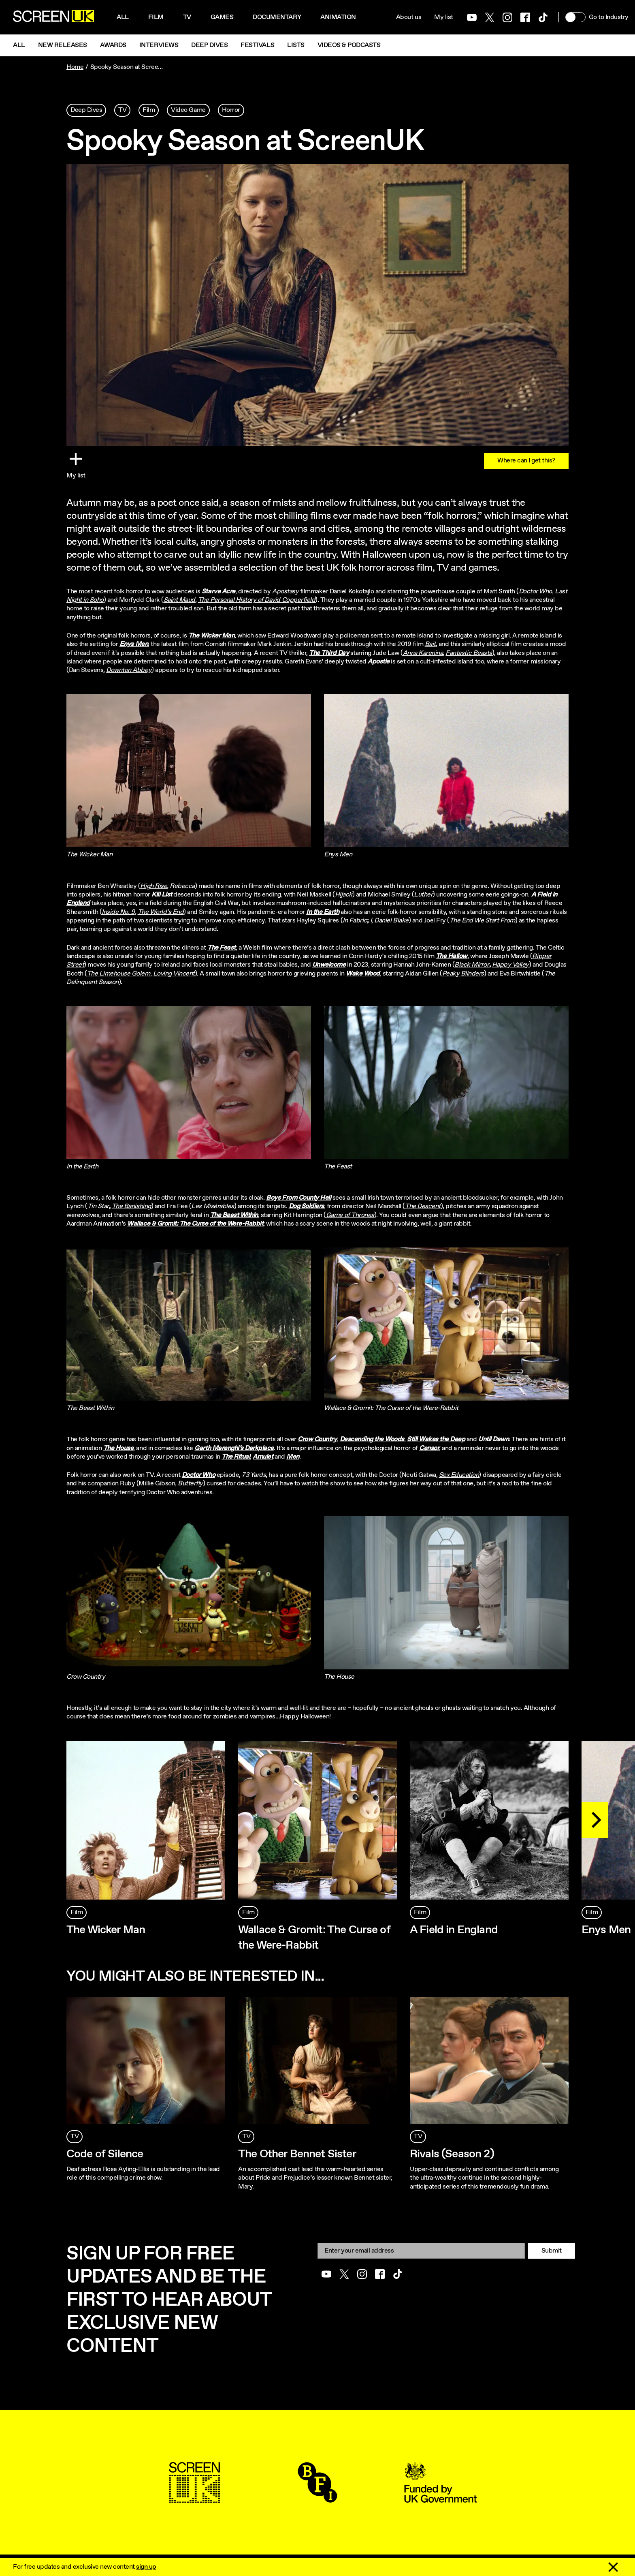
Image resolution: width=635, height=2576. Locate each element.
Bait (430, 644)
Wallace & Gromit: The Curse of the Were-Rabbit (314, 1937)
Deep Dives (209, 45)
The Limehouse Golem (118, 973)
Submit (551, 2251)
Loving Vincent (174, 973)
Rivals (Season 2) (452, 2154)
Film (156, 17)
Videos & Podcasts (349, 45)
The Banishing (131, 1206)
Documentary (277, 17)
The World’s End (161, 912)
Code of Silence (104, 2154)
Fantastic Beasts (468, 653)
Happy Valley (510, 965)
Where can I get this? (526, 460)
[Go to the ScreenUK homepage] (53, 17)
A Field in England (454, 1930)
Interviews (158, 45)
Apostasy (285, 591)
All (123, 17)
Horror (231, 110)
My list (443, 17)
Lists (296, 45)
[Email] (421, 2251)
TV (122, 110)
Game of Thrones (350, 1215)
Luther (423, 894)
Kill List (161, 894)
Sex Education (459, 1475)
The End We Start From (482, 920)
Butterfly (190, 1483)
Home (74, 67)
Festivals (257, 45)
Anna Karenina (423, 653)
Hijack (343, 894)
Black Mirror (471, 965)
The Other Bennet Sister (297, 2154)
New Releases (62, 45)
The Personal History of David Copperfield (256, 600)
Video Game (188, 110)
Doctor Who (535, 591)
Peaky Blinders (463, 973)
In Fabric (355, 920)
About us (408, 17)
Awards (113, 45)
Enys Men (606, 1930)
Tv (187, 17)
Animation (338, 17)
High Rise (153, 886)
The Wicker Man (105, 1930)
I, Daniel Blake (389, 920)
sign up (146, 2567)
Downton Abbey (128, 670)
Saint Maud (179, 600)
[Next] (595, 1820)
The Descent (423, 1206)
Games (222, 17)
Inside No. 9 (118, 912)
